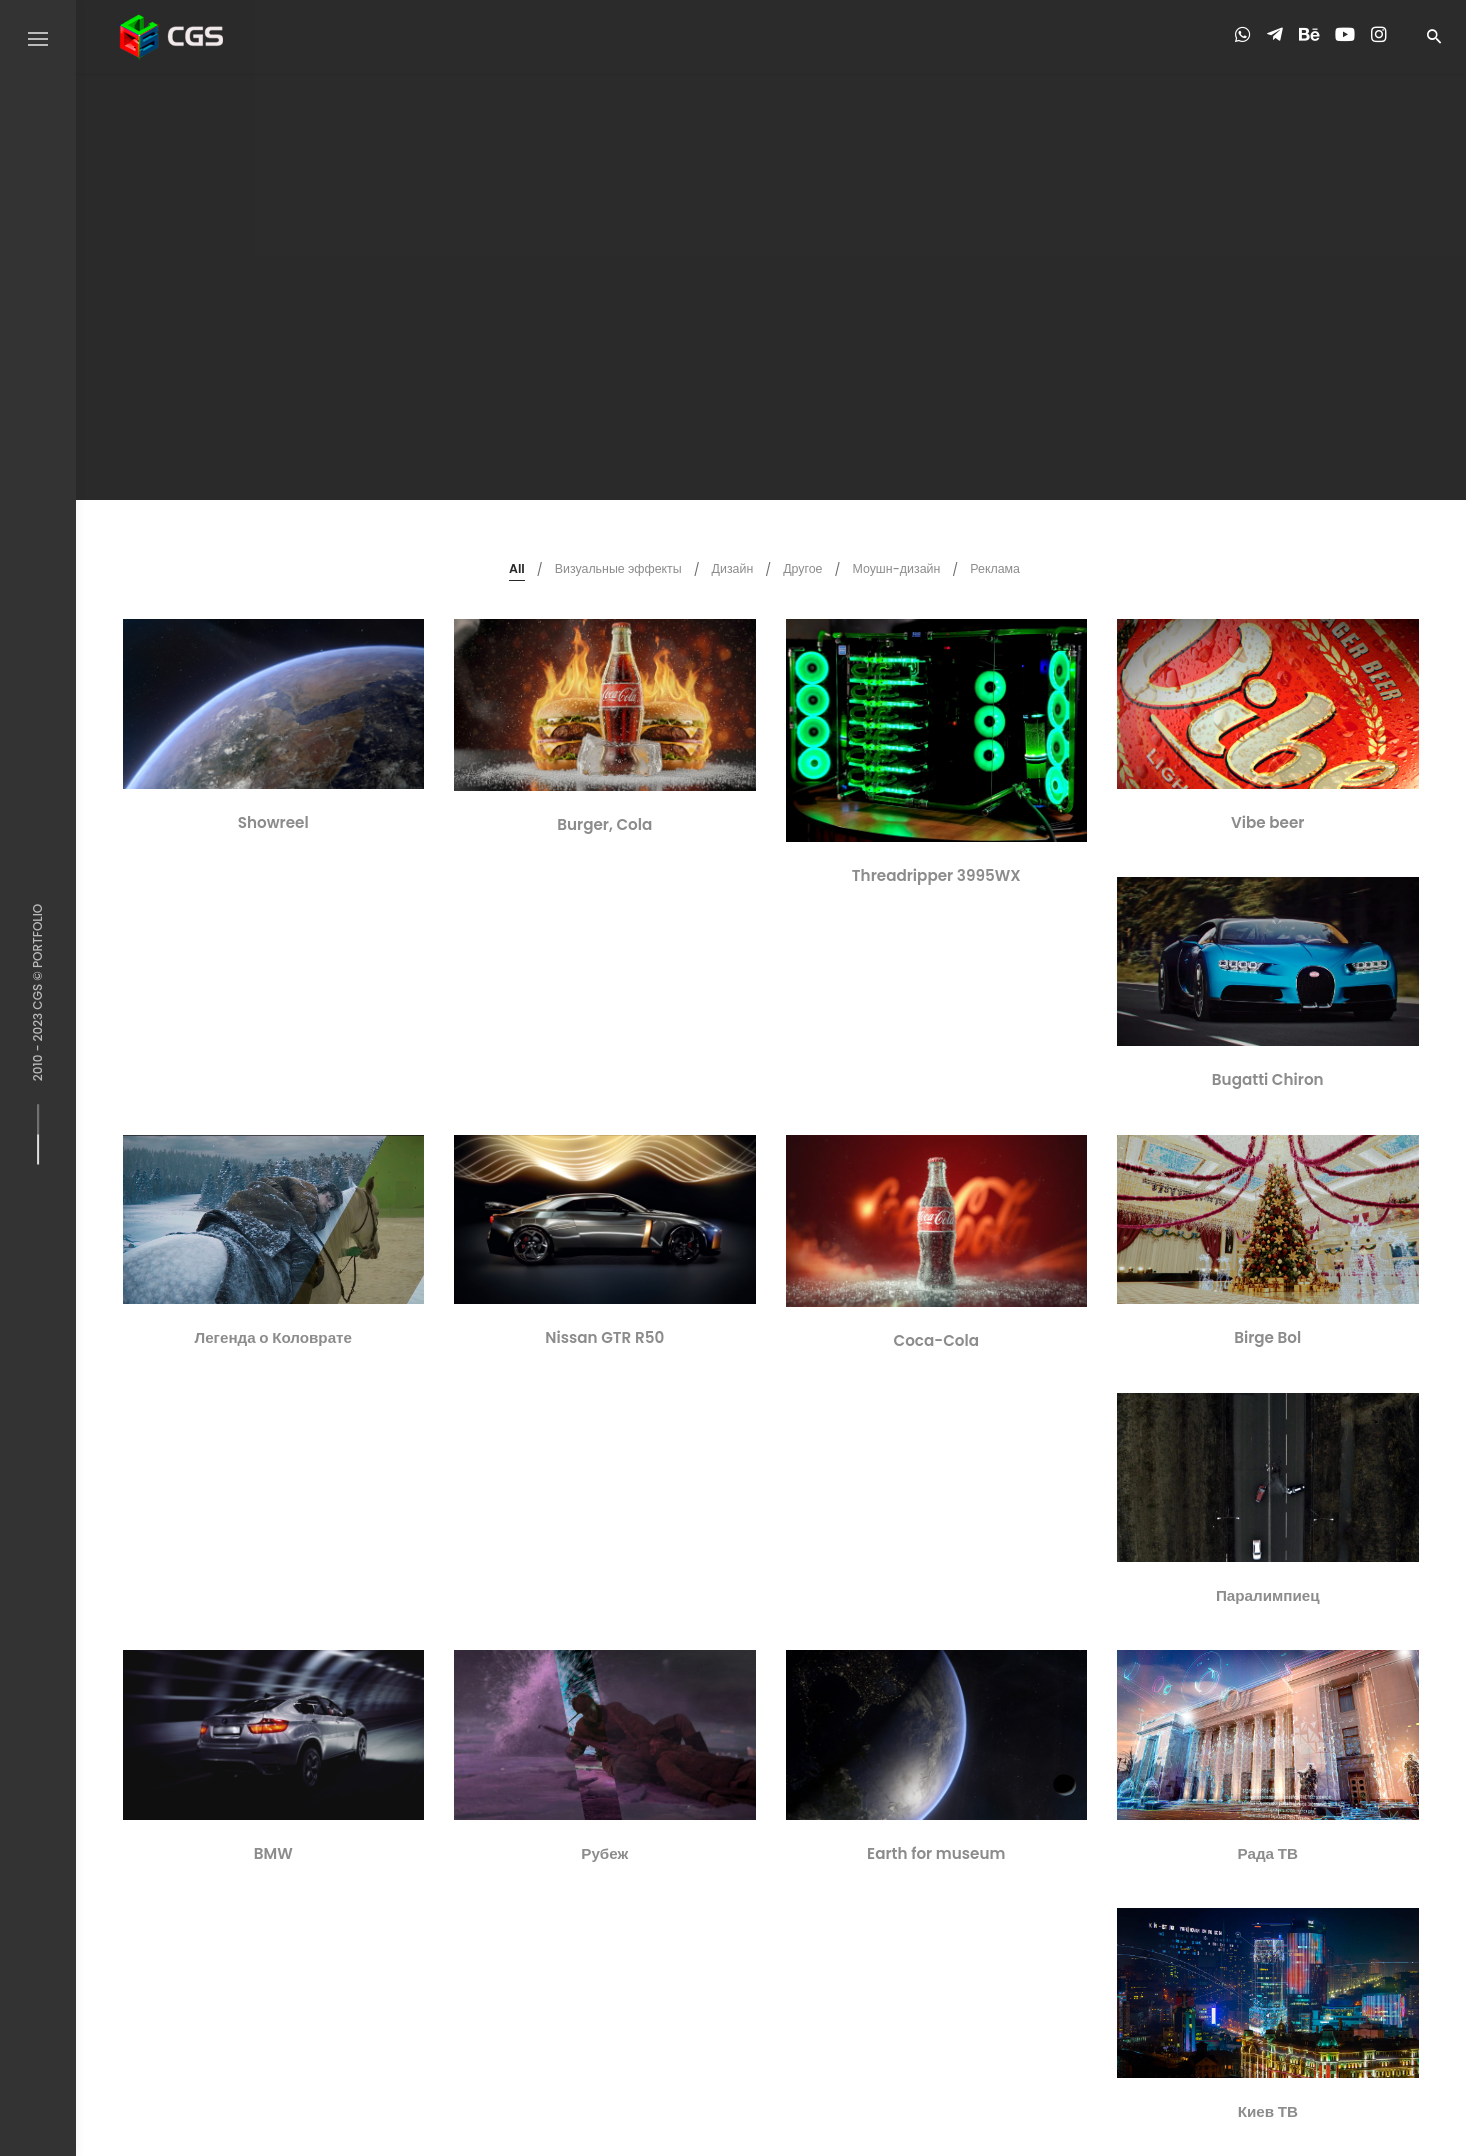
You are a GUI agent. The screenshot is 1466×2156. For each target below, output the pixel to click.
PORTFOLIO (37, 936)
